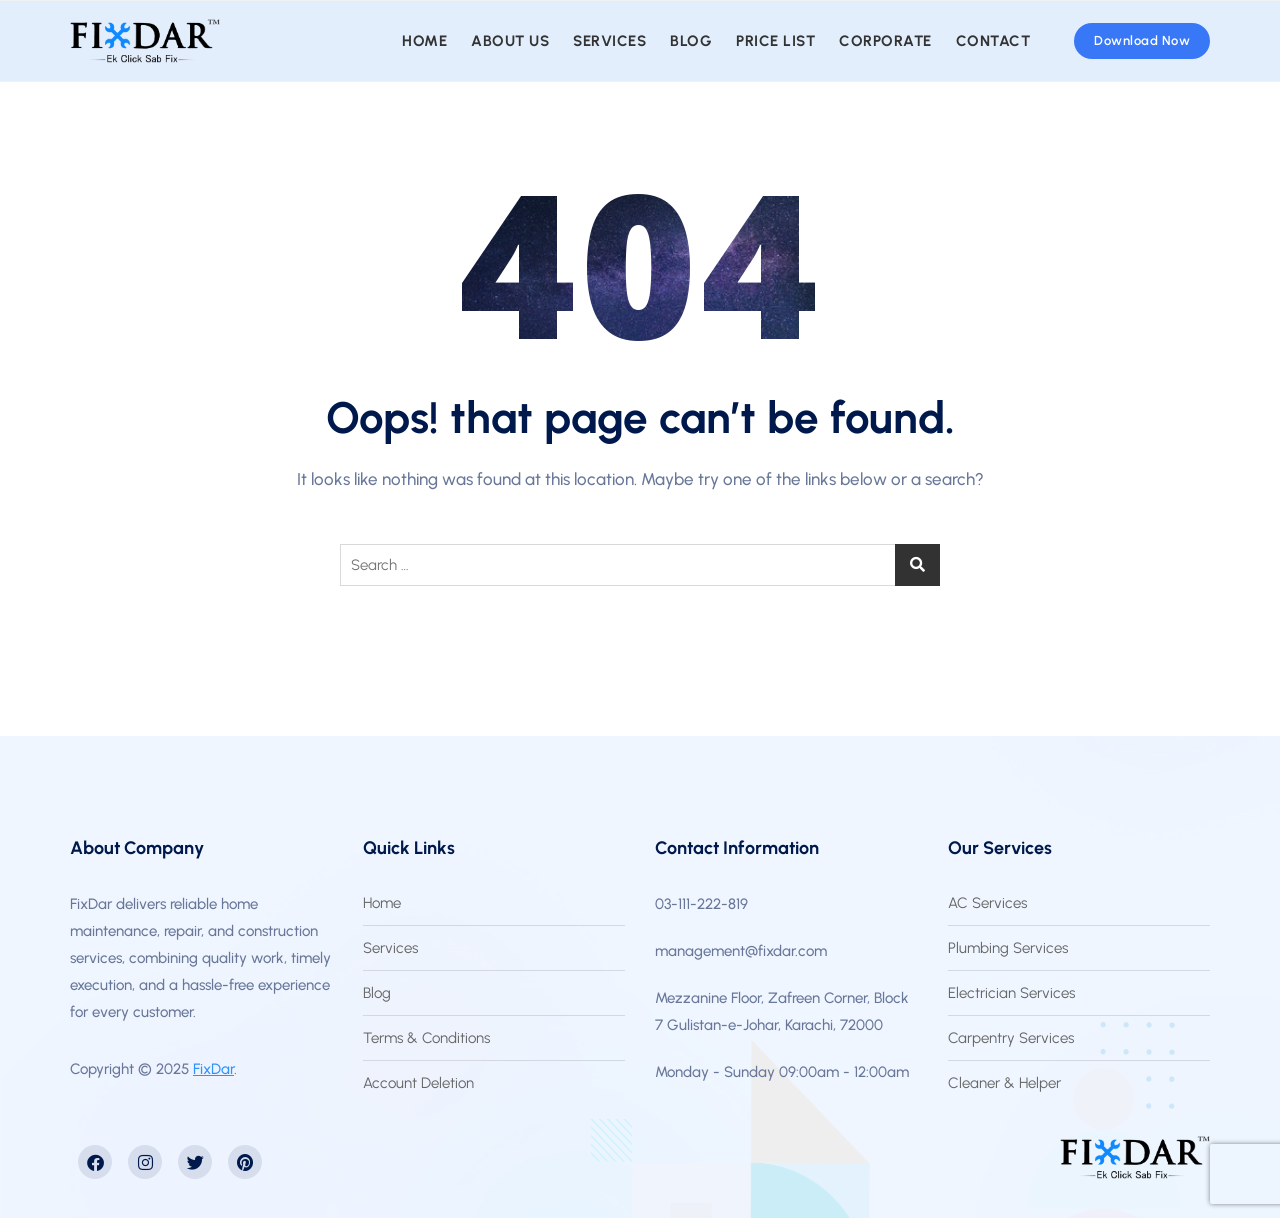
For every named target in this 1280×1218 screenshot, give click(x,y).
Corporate (885, 41)
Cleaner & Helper (1004, 1083)
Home (424, 41)
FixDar (213, 1069)
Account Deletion (418, 1083)
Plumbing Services (1008, 948)
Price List (775, 41)
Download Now (1142, 40)
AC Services (987, 903)
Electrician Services (1011, 993)
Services (609, 41)
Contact (993, 41)
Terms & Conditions (426, 1038)
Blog (691, 41)
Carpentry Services (1011, 1038)
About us (510, 41)
